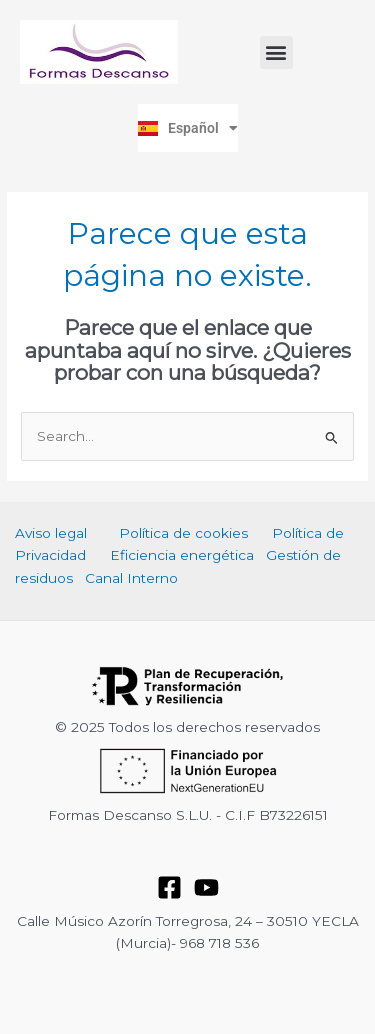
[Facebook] (169, 887)
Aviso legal (51, 533)
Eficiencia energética (182, 555)
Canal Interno (131, 578)
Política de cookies (183, 533)
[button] (276, 52)
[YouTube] (206, 887)
